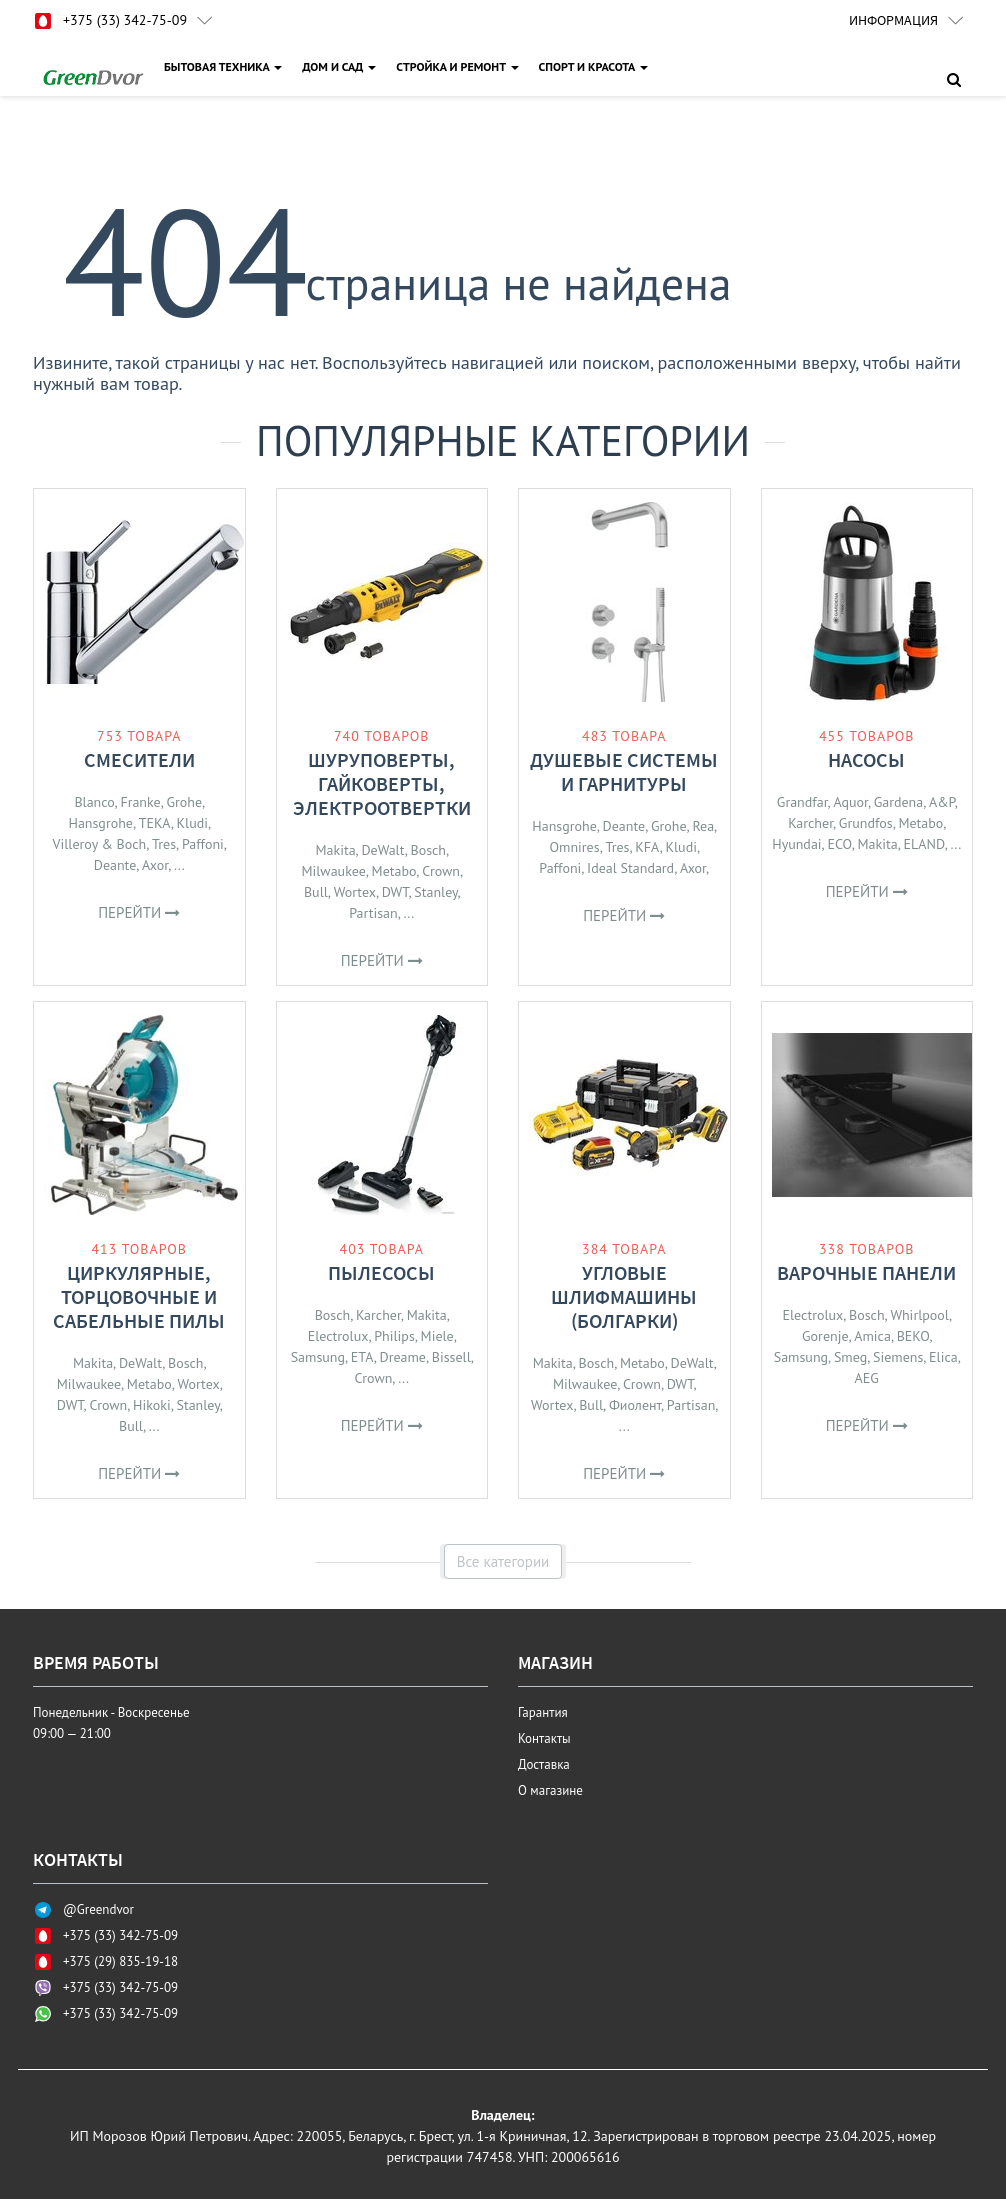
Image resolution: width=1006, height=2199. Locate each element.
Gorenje (825, 1336)
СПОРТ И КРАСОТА (593, 66)
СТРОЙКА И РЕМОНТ (457, 66)
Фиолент (635, 1405)
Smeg (850, 1357)
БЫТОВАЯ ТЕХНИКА (223, 66)
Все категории (503, 1561)
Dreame (403, 1357)
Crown (441, 871)
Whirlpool (919, 1315)
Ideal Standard (630, 868)
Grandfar (802, 802)
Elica (943, 1357)
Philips (394, 1336)
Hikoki (152, 1405)
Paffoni (203, 844)
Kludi (192, 823)
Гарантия (543, 1712)
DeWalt (382, 850)
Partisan (373, 913)
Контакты (544, 1738)
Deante (115, 865)
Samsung (318, 1357)
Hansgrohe (100, 823)
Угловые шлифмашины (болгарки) (624, 1296)
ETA (362, 1357)
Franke (140, 802)
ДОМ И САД (339, 66)
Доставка (544, 1764)
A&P (942, 802)
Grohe (184, 802)
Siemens (898, 1357)
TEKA (155, 823)
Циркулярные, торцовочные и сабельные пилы (139, 1296)
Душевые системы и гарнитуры (624, 771)
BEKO (913, 1336)
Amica (872, 1336)
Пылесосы (381, 1272)
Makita (335, 850)
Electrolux (338, 1336)
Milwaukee (333, 871)
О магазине (550, 1790)
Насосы (866, 759)
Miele (437, 1336)
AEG (867, 1378)
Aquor (850, 802)
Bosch (428, 850)
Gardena (899, 802)
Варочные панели (866, 1272)
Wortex (355, 892)
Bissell (451, 1357)
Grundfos (866, 823)
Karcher (810, 823)
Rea (703, 826)
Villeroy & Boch (100, 844)
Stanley (435, 892)
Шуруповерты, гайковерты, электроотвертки (382, 783)
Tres (164, 844)
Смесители (139, 759)
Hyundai (796, 844)
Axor (155, 865)
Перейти (139, 912)
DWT (395, 892)
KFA (647, 847)
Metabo (394, 871)
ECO (839, 844)
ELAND (923, 844)
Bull (316, 892)
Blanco (94, 802)
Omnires (575, 847)
